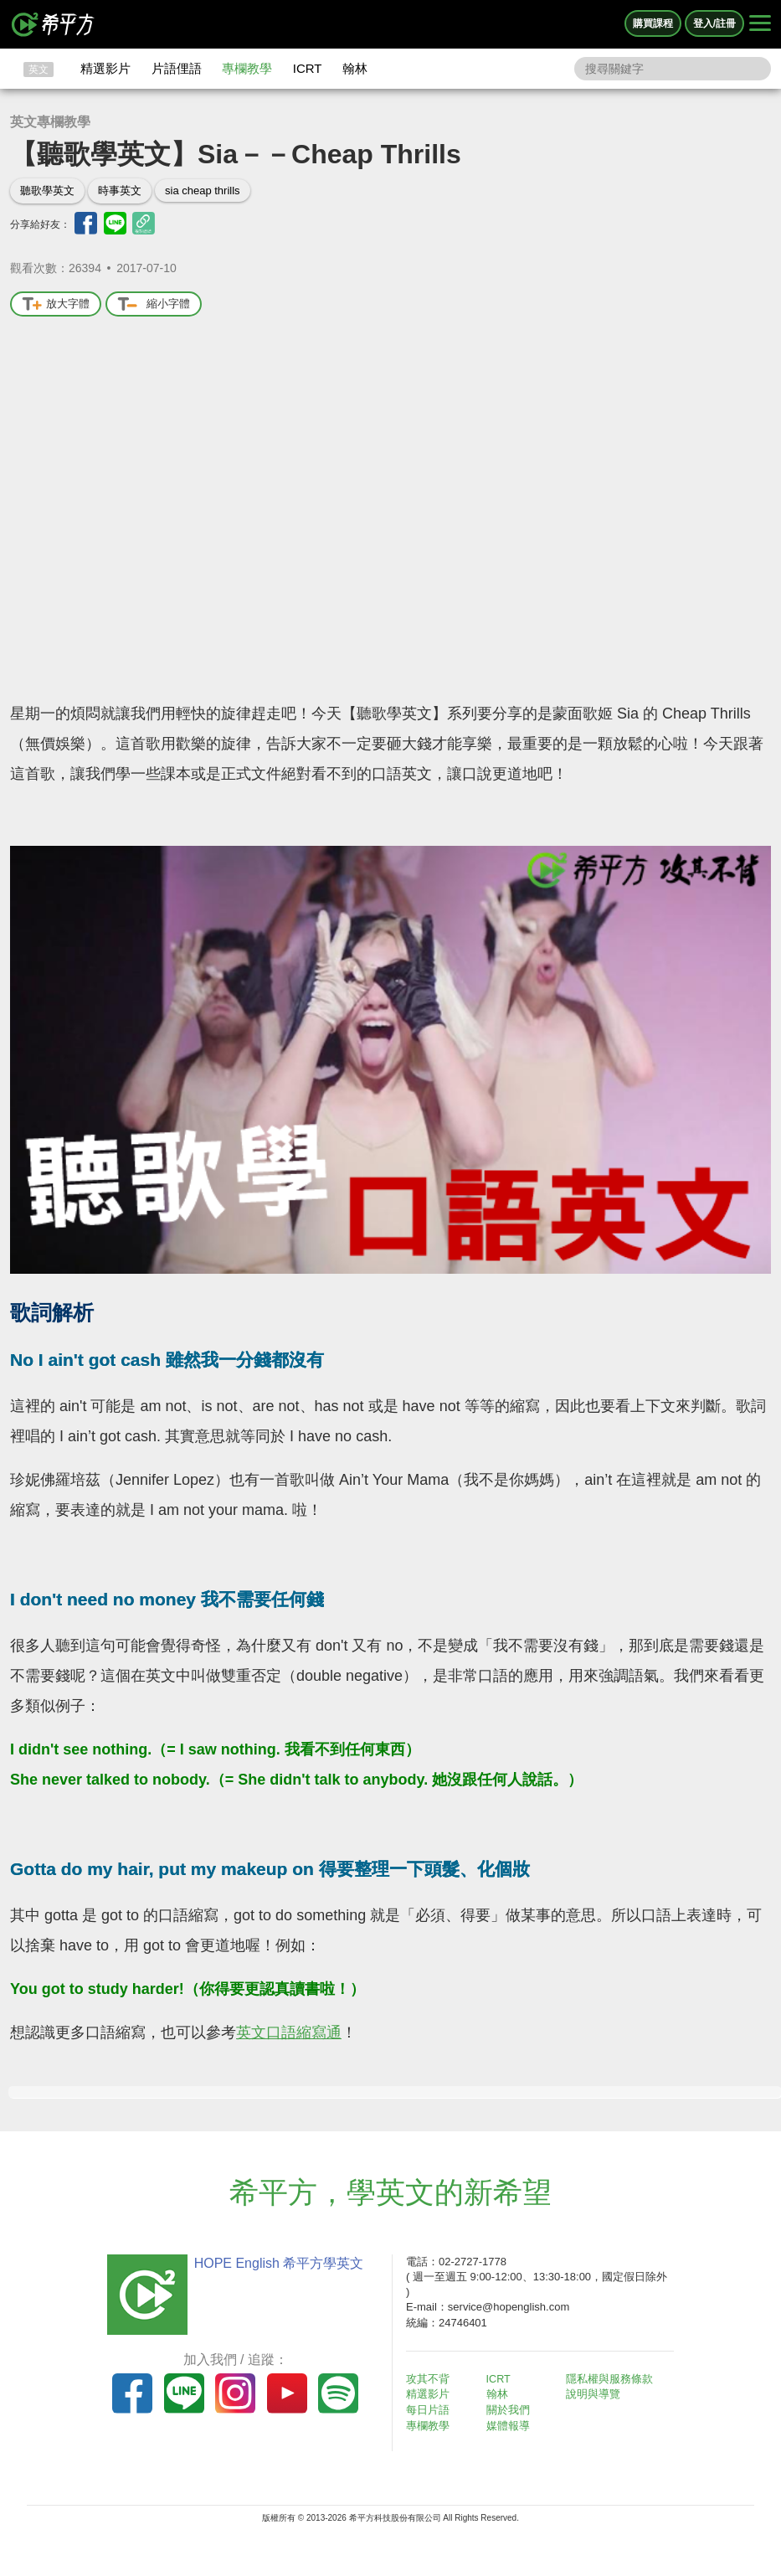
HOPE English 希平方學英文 (274, 2263)
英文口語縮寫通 (289, 2032)
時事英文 (119, 190)
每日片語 (433, 2409)
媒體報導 (512, 2424)
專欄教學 (247, 68)
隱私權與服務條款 (614, 2378)
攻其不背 (433, 2378)
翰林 (354, 68)
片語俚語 (177, 68)
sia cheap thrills (202, 190)
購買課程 (653, 23)
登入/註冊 (714, 23)
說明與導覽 (598, 2394)
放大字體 (56, 304)
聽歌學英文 (47, 190)
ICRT (307, 68)
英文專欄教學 (50, 122)
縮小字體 (153, 304)
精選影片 (105, 68)
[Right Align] (760, 24)
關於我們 (512, 2409)
